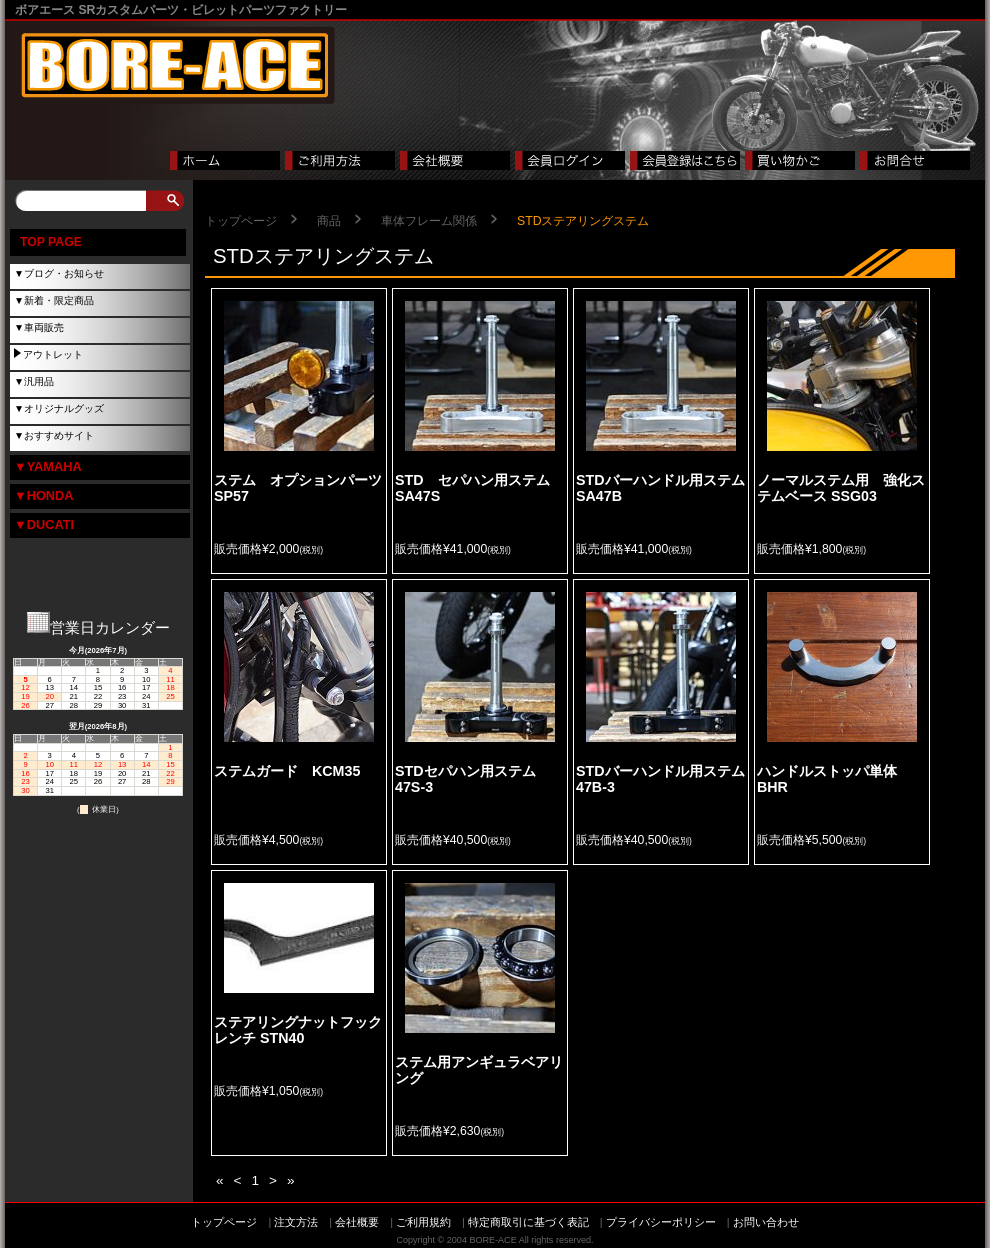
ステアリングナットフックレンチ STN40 (298, 1030)
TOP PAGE (51, 242)
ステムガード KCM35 (287, 771)
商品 (329, 221)
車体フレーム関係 (429, 221)
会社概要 (357, 1222)
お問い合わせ (766, 1222)
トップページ (241, 221)
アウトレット (53, 354)
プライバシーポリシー (661, 1222)
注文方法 (296, 1222)
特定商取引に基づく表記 (528, 1222)
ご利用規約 (423, 1222)
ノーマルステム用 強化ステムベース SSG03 (841, 488)
